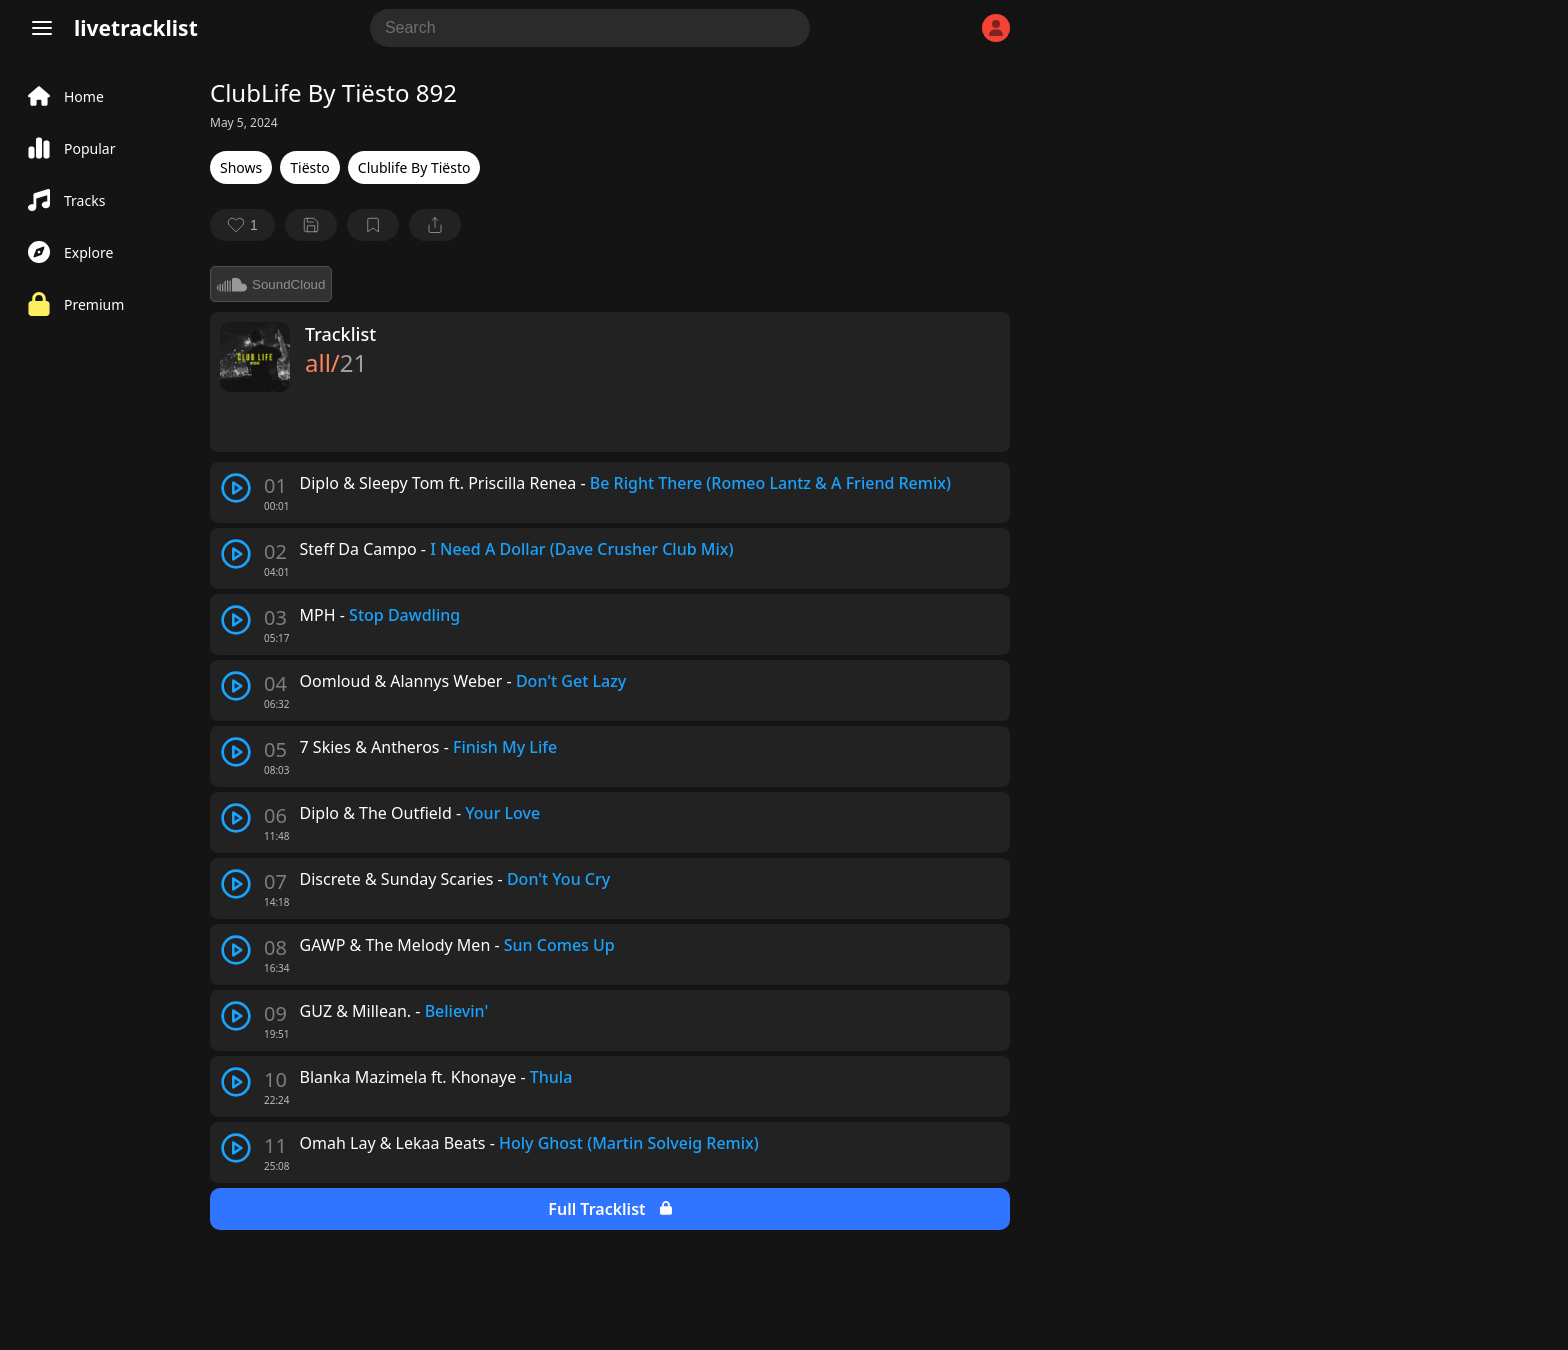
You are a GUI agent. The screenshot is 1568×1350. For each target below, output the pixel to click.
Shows (241, 167)
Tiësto (310, 167)
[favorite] (242, 225)
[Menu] (42, 28)
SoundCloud (271, 284)
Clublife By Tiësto (414, 167)
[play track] (236, 488)
